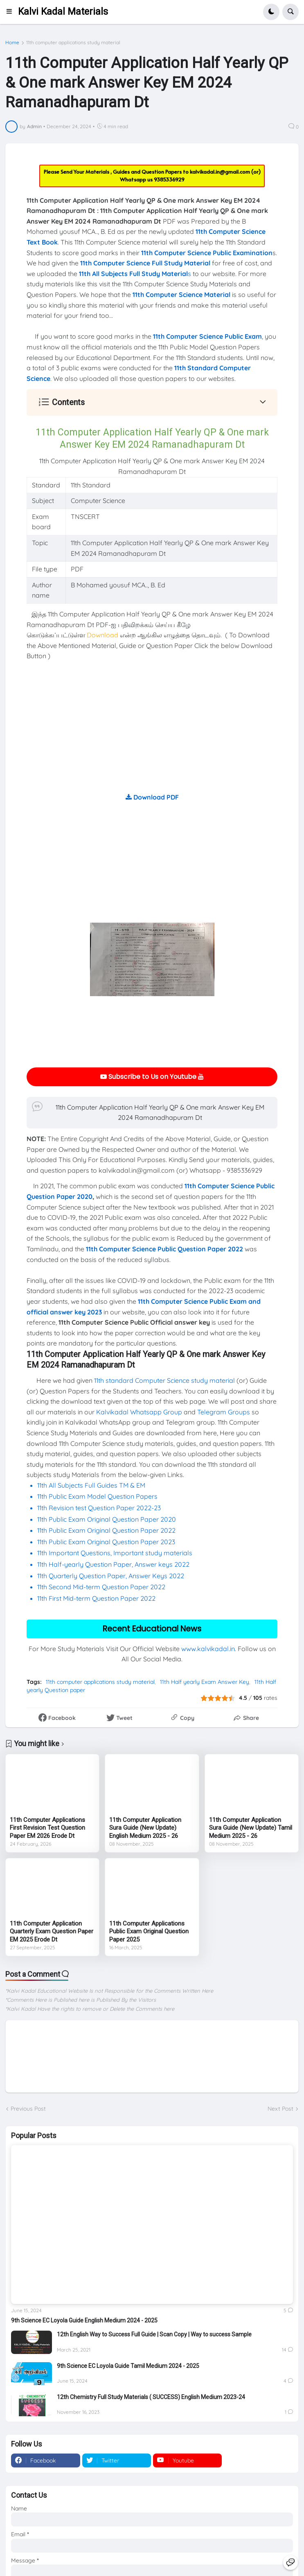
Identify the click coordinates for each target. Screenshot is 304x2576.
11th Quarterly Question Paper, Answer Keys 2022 (110, 1576)
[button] (11, 12)
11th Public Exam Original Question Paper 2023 (106, 1542)
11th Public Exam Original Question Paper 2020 (106, 1519)
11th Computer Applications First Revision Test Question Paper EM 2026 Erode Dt (47, 1828)
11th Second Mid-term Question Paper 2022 (101, 1587)
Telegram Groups (223, 1412)
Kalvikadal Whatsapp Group (139, 1412)
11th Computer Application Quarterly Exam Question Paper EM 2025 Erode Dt (51, 1931)
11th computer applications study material (73, 42)
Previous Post (28, 2108)
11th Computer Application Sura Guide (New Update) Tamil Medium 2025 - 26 (250, 1828)
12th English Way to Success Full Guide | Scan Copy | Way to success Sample (154, 2334)
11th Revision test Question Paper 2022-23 (99, 1508)
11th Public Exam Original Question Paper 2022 (106, 1530)
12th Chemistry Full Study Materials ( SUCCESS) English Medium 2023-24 (151, 2397)
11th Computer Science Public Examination (206, 253)
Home (12, 42)
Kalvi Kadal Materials (63, 11)
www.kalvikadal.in (208, 1649)
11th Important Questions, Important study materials (114, 1553)
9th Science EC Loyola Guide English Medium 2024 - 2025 (84, 2320)
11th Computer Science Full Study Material (145, 263)
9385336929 (169, 179)
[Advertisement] (152, 734)
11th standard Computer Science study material (164, 1380)
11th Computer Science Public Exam (207, 336)
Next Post (280, 2108)
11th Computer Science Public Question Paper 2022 (164, 1249)
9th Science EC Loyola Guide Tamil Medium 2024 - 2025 (128, 2366)
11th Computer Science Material (181, 294)
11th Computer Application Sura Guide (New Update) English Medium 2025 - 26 (145, 1828)
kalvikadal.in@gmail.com (220, 171)
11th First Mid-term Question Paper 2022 (96, 1598)
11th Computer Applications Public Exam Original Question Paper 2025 (149, 1931)
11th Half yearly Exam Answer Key (204, 1682)
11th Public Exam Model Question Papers (98, 1496)
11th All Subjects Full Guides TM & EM (91, 1485)
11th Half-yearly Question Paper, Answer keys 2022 (113, 1564)
